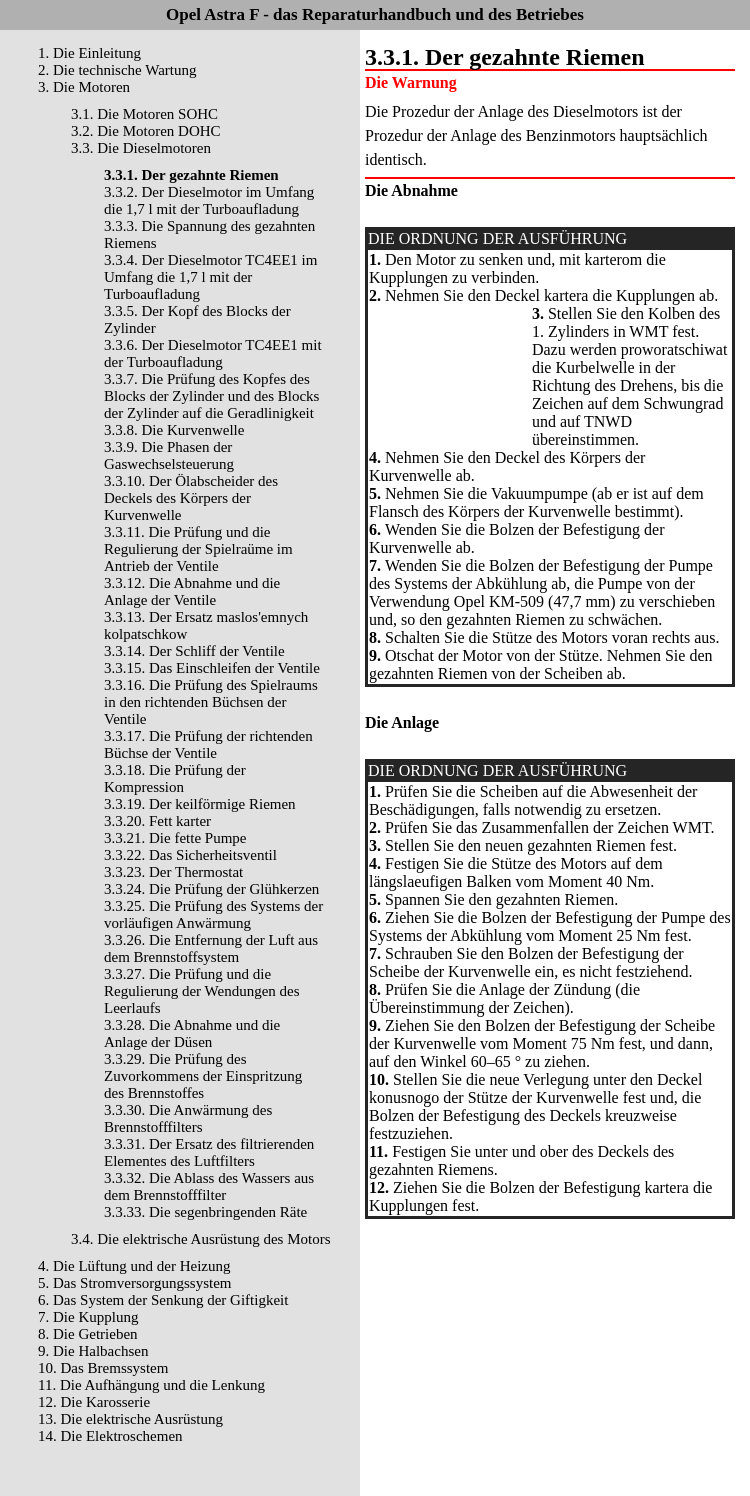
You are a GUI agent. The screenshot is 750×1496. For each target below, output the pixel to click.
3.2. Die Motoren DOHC (146, 131)
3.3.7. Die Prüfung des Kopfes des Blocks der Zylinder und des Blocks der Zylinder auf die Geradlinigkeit (211, 396)
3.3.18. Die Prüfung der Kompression (175, 778)
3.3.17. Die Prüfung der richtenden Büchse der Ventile (208, 744)
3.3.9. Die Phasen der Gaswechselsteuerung (169, 455)
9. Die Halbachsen (93, 1351)
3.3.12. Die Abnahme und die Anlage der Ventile (192, 591)
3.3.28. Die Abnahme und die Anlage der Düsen (192, 1033)
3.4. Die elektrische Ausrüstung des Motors (201, 1239)
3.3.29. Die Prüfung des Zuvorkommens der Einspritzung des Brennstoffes (203, 1076)
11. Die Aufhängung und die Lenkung (151, 1385)
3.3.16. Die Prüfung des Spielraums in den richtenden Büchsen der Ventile (211, 702)
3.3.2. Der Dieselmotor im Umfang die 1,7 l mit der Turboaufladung (209, 200)
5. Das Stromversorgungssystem (134, 1283)
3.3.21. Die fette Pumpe (175, 838)
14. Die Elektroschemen (110, 1436)
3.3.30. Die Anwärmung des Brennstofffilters (188, 1118)
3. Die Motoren (84, 87)
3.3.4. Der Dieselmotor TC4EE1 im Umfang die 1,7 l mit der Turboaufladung (210, 277)
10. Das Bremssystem (103, 1368)
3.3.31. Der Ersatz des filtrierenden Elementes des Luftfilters (209, 1152)
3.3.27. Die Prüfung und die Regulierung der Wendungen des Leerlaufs (202, 991)
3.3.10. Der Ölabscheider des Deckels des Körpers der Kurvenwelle (191, 498)
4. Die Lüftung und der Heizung (134, 1266)
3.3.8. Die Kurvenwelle (174, 430)
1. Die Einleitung (89, 53)
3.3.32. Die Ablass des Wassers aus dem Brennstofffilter (209, 1186)
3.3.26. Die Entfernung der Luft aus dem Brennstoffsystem (211, 948)
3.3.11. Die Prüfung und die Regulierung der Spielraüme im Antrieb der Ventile (198, 549)
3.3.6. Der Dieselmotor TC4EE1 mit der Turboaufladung (213, 353)
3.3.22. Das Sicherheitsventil (190, 855)
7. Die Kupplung (88, 1317)
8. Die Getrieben (88, 1334)
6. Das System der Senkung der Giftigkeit (163, 1300)
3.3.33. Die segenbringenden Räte (205, 1212)
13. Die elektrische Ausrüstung (130, 1419)
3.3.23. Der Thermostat (173, 872)
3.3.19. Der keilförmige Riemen (200, 804)
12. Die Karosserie (94, 1402)
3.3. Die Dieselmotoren (141, 148)
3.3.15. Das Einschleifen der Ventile (212, 668)
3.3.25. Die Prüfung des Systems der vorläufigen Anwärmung (213, 914)
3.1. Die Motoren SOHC (144, 114)
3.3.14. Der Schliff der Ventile (194, 651)
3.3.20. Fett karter (157, 821)
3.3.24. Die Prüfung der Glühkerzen (211, 889)
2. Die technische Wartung (117, 70)
